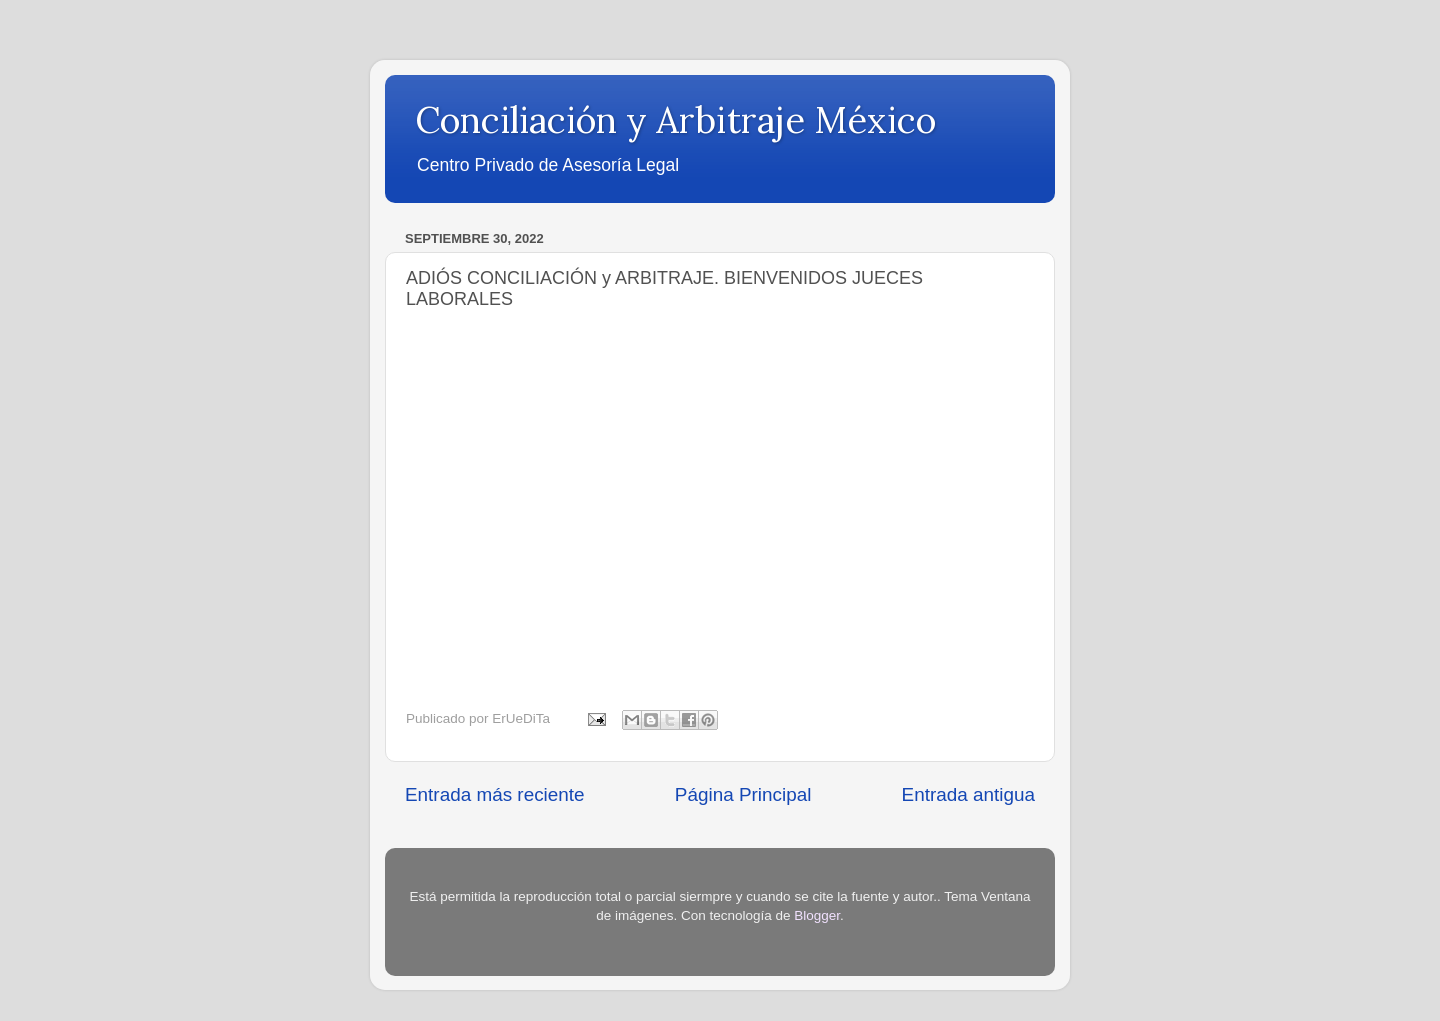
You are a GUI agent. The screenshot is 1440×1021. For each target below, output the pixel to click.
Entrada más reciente (495, 794)
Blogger (817, 915)
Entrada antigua (968, 794)
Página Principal (743, 794)
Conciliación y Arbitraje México (675, 120)
